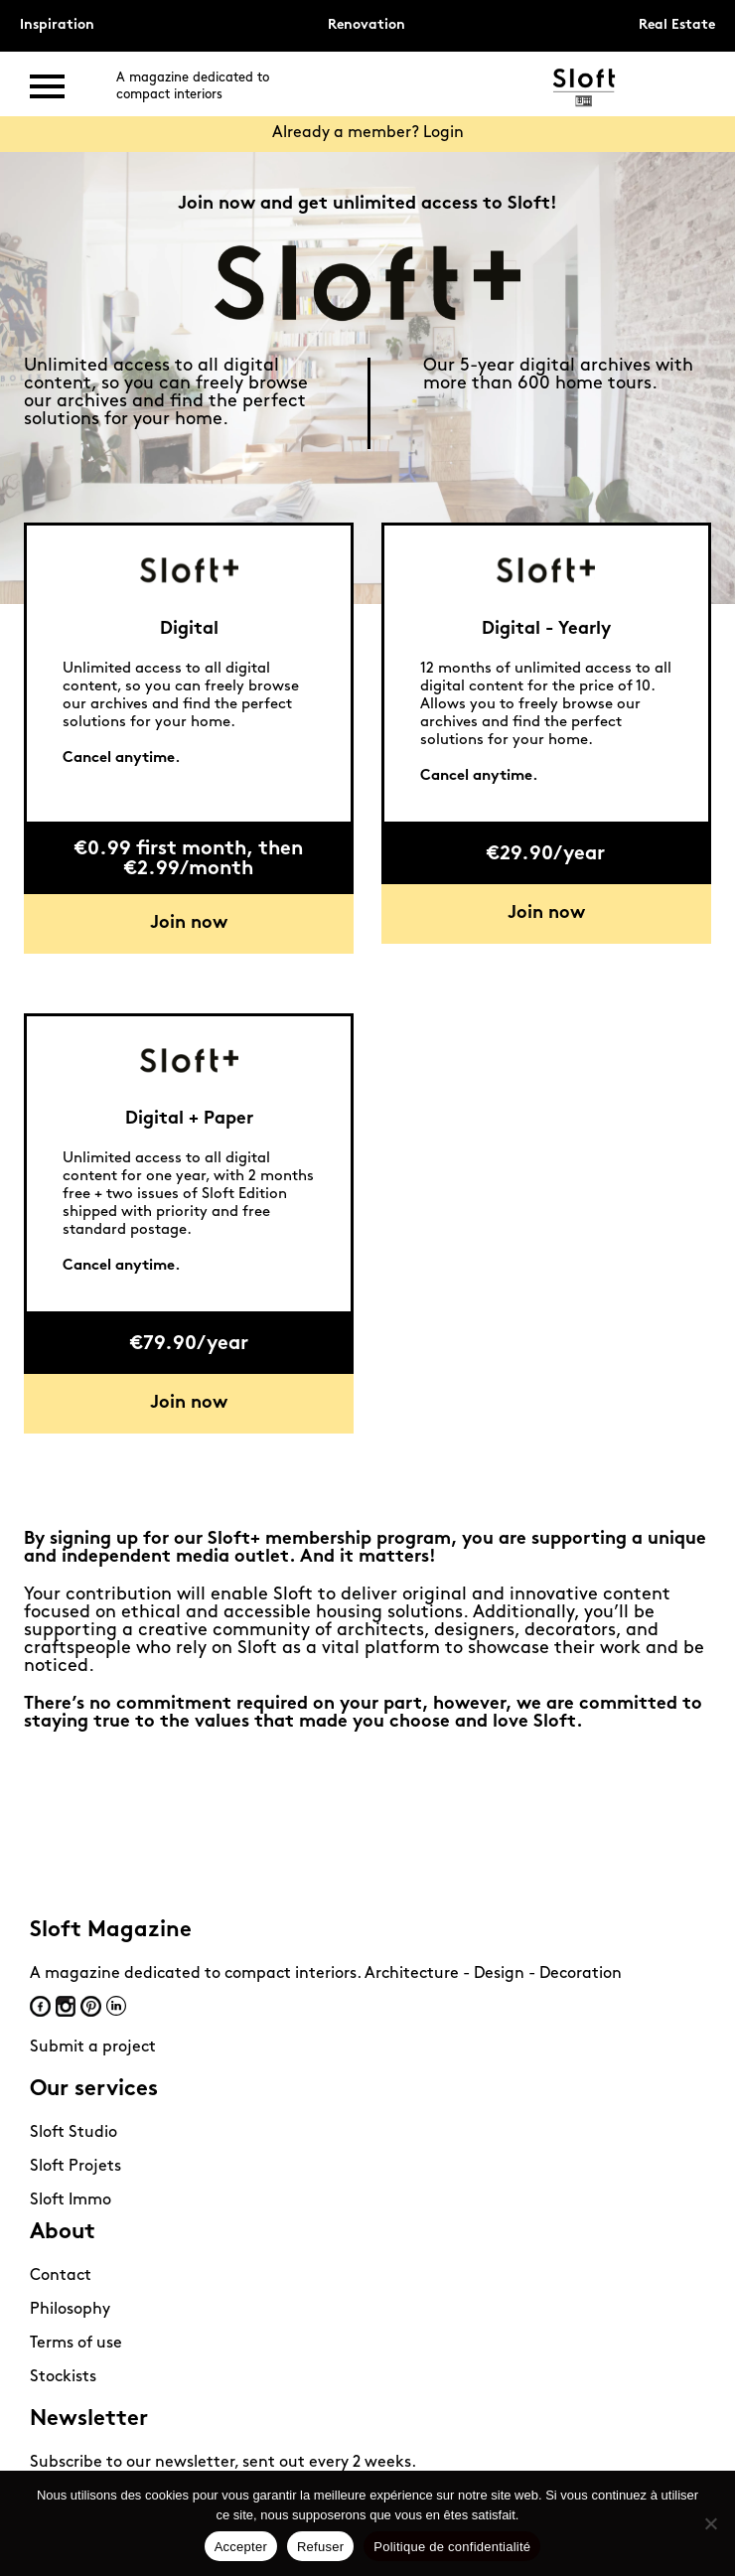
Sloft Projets (75, 2167)
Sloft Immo (70, 2200)
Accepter (241, 2546)
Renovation (366, 25)
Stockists (63, 2377)
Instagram (65, 2006)
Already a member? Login (368, 133)
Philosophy (70, 2310)
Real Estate (677, 25)
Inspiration (57, 25)
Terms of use (76, 2343)
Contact (60, 2276)
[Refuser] (710, 2523)
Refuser (320, 2546)
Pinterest (90, 2006)
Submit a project (93, 2047)
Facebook (40, 2006)
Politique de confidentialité (451, 2546)
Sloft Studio (73, 2133)
